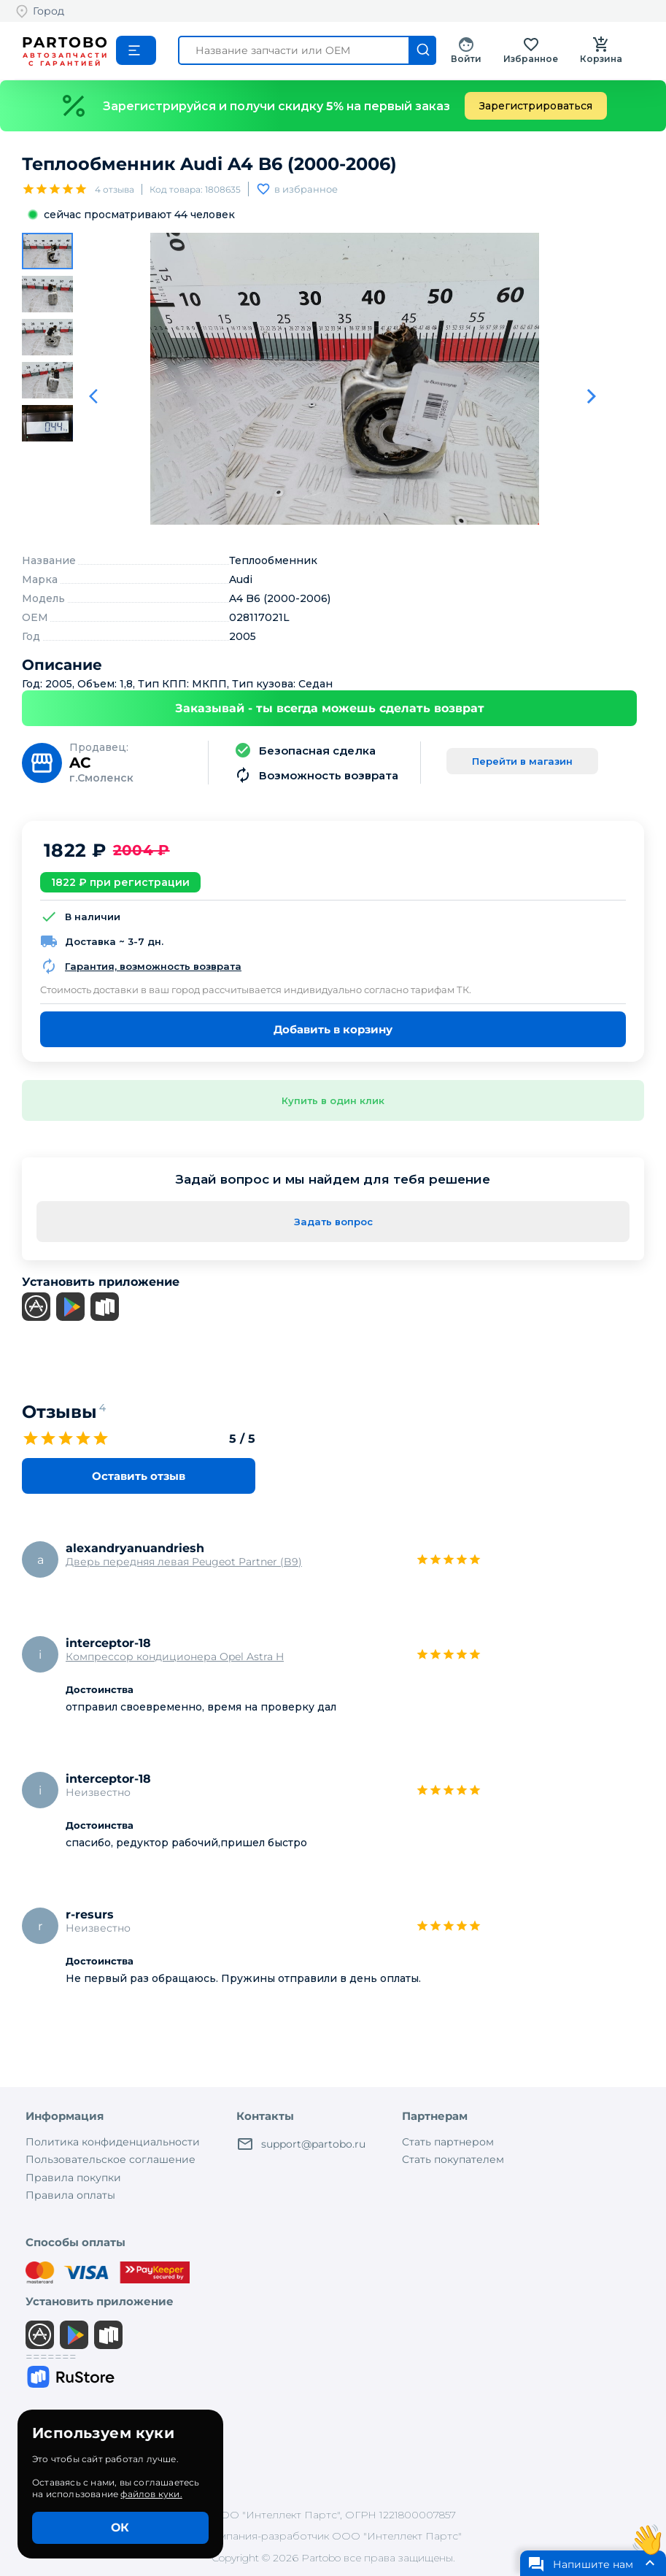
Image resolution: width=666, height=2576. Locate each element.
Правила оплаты (70, 2195)
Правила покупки (73, 2177)
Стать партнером (448, 2141)
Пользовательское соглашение (110, 2159)
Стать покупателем (453, 2159)
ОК (120, 2527)
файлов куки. (151, 2493)
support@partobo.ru (300, 2144)
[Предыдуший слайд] (97, 396)
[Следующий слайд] (591, 396)
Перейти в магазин (522, 761)
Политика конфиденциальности (113, 2141)
